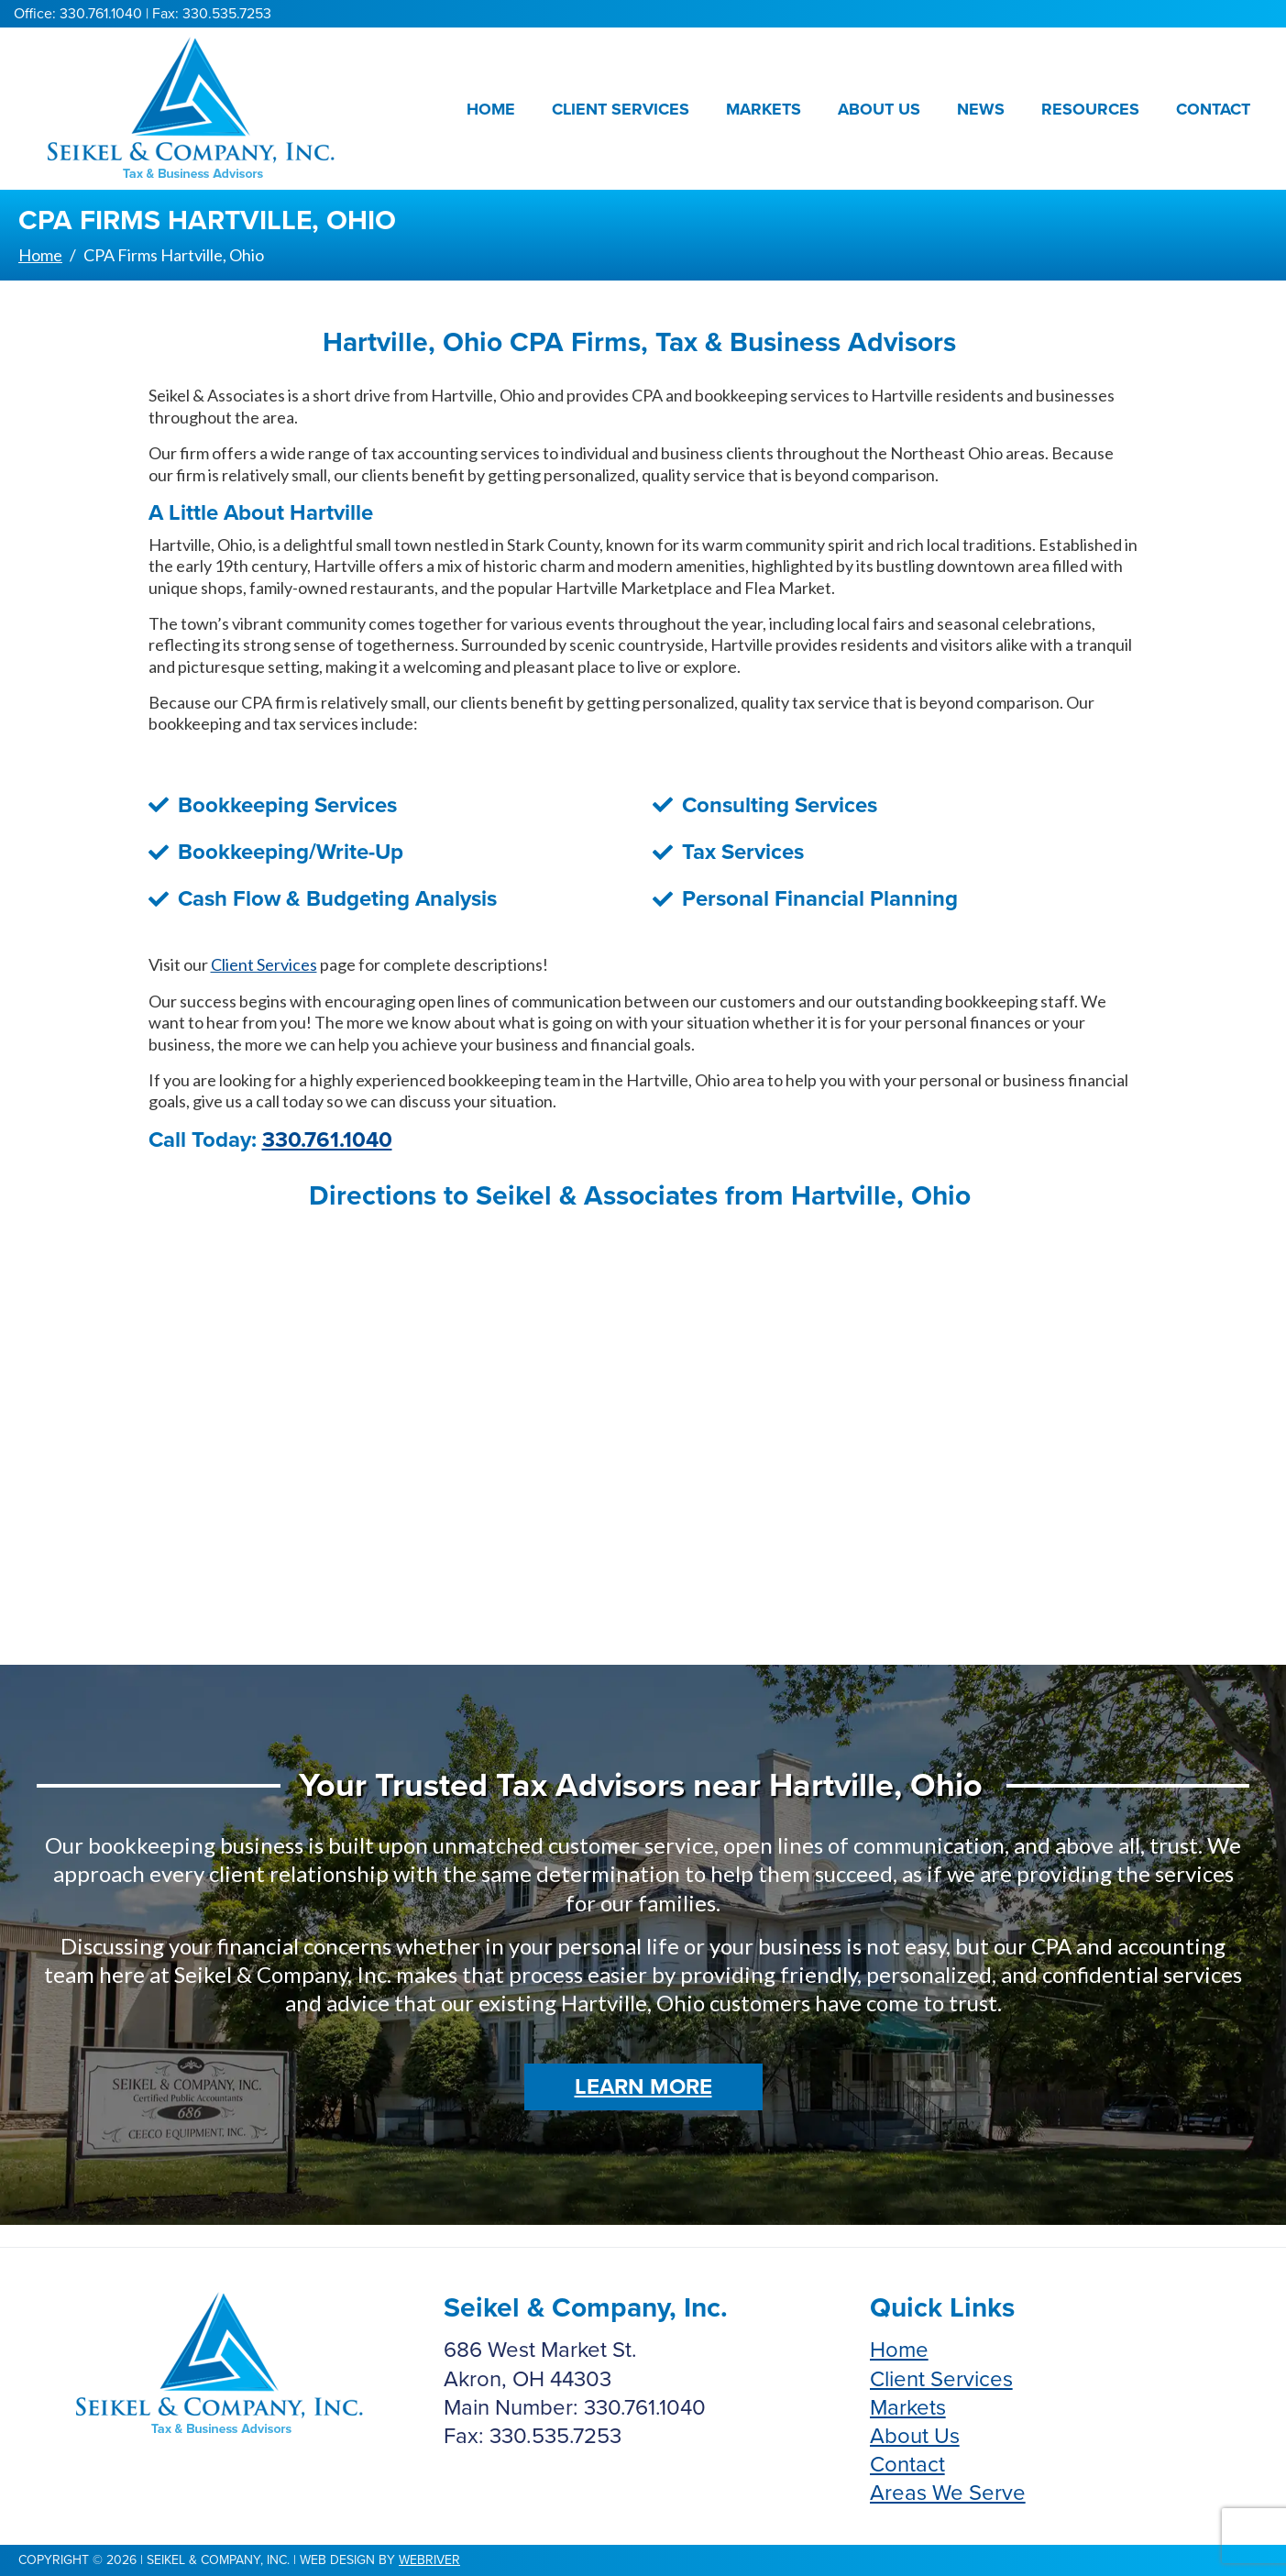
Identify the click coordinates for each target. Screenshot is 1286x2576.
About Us (879, 109)
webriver (429, 2560)
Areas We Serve (948, 2493)
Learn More (643, 2087)
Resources (1090, 109)
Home (491, 109)
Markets (763, 109)
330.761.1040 (327, 1140)
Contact (1213, 109)
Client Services (620, 109)
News (981, 109)
